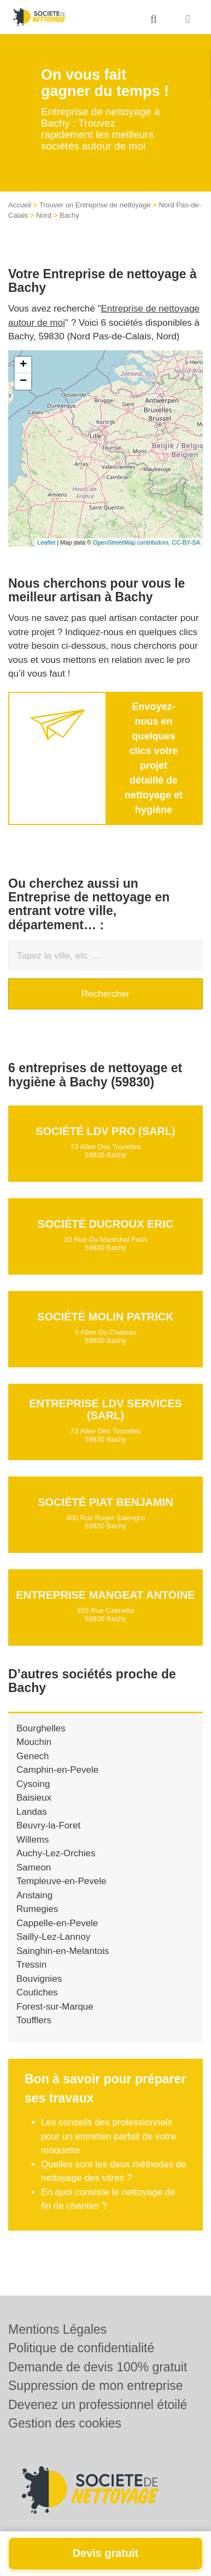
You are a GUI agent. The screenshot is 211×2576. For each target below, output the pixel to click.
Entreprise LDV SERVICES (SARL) (105, 1409)
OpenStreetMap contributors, (132, 542)
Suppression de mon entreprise (95, 2385)
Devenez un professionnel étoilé (97, 2405)
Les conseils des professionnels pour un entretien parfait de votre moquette (108, 2136)
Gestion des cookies (64, 2423)
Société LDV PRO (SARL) (105, 1131)
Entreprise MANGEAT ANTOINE (105, 1595)
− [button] (23, 381)
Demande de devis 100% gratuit (97, 2367)
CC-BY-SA (186, 542)
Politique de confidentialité (81, 2348)
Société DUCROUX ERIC (105, 1224)
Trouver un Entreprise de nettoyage (95, 205)
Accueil (19, 205)
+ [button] (23, 365)
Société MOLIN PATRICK (105, 1317)
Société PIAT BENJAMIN (105, 1502)
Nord (43, 215)
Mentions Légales (57, 2329)
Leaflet (46, 542)
